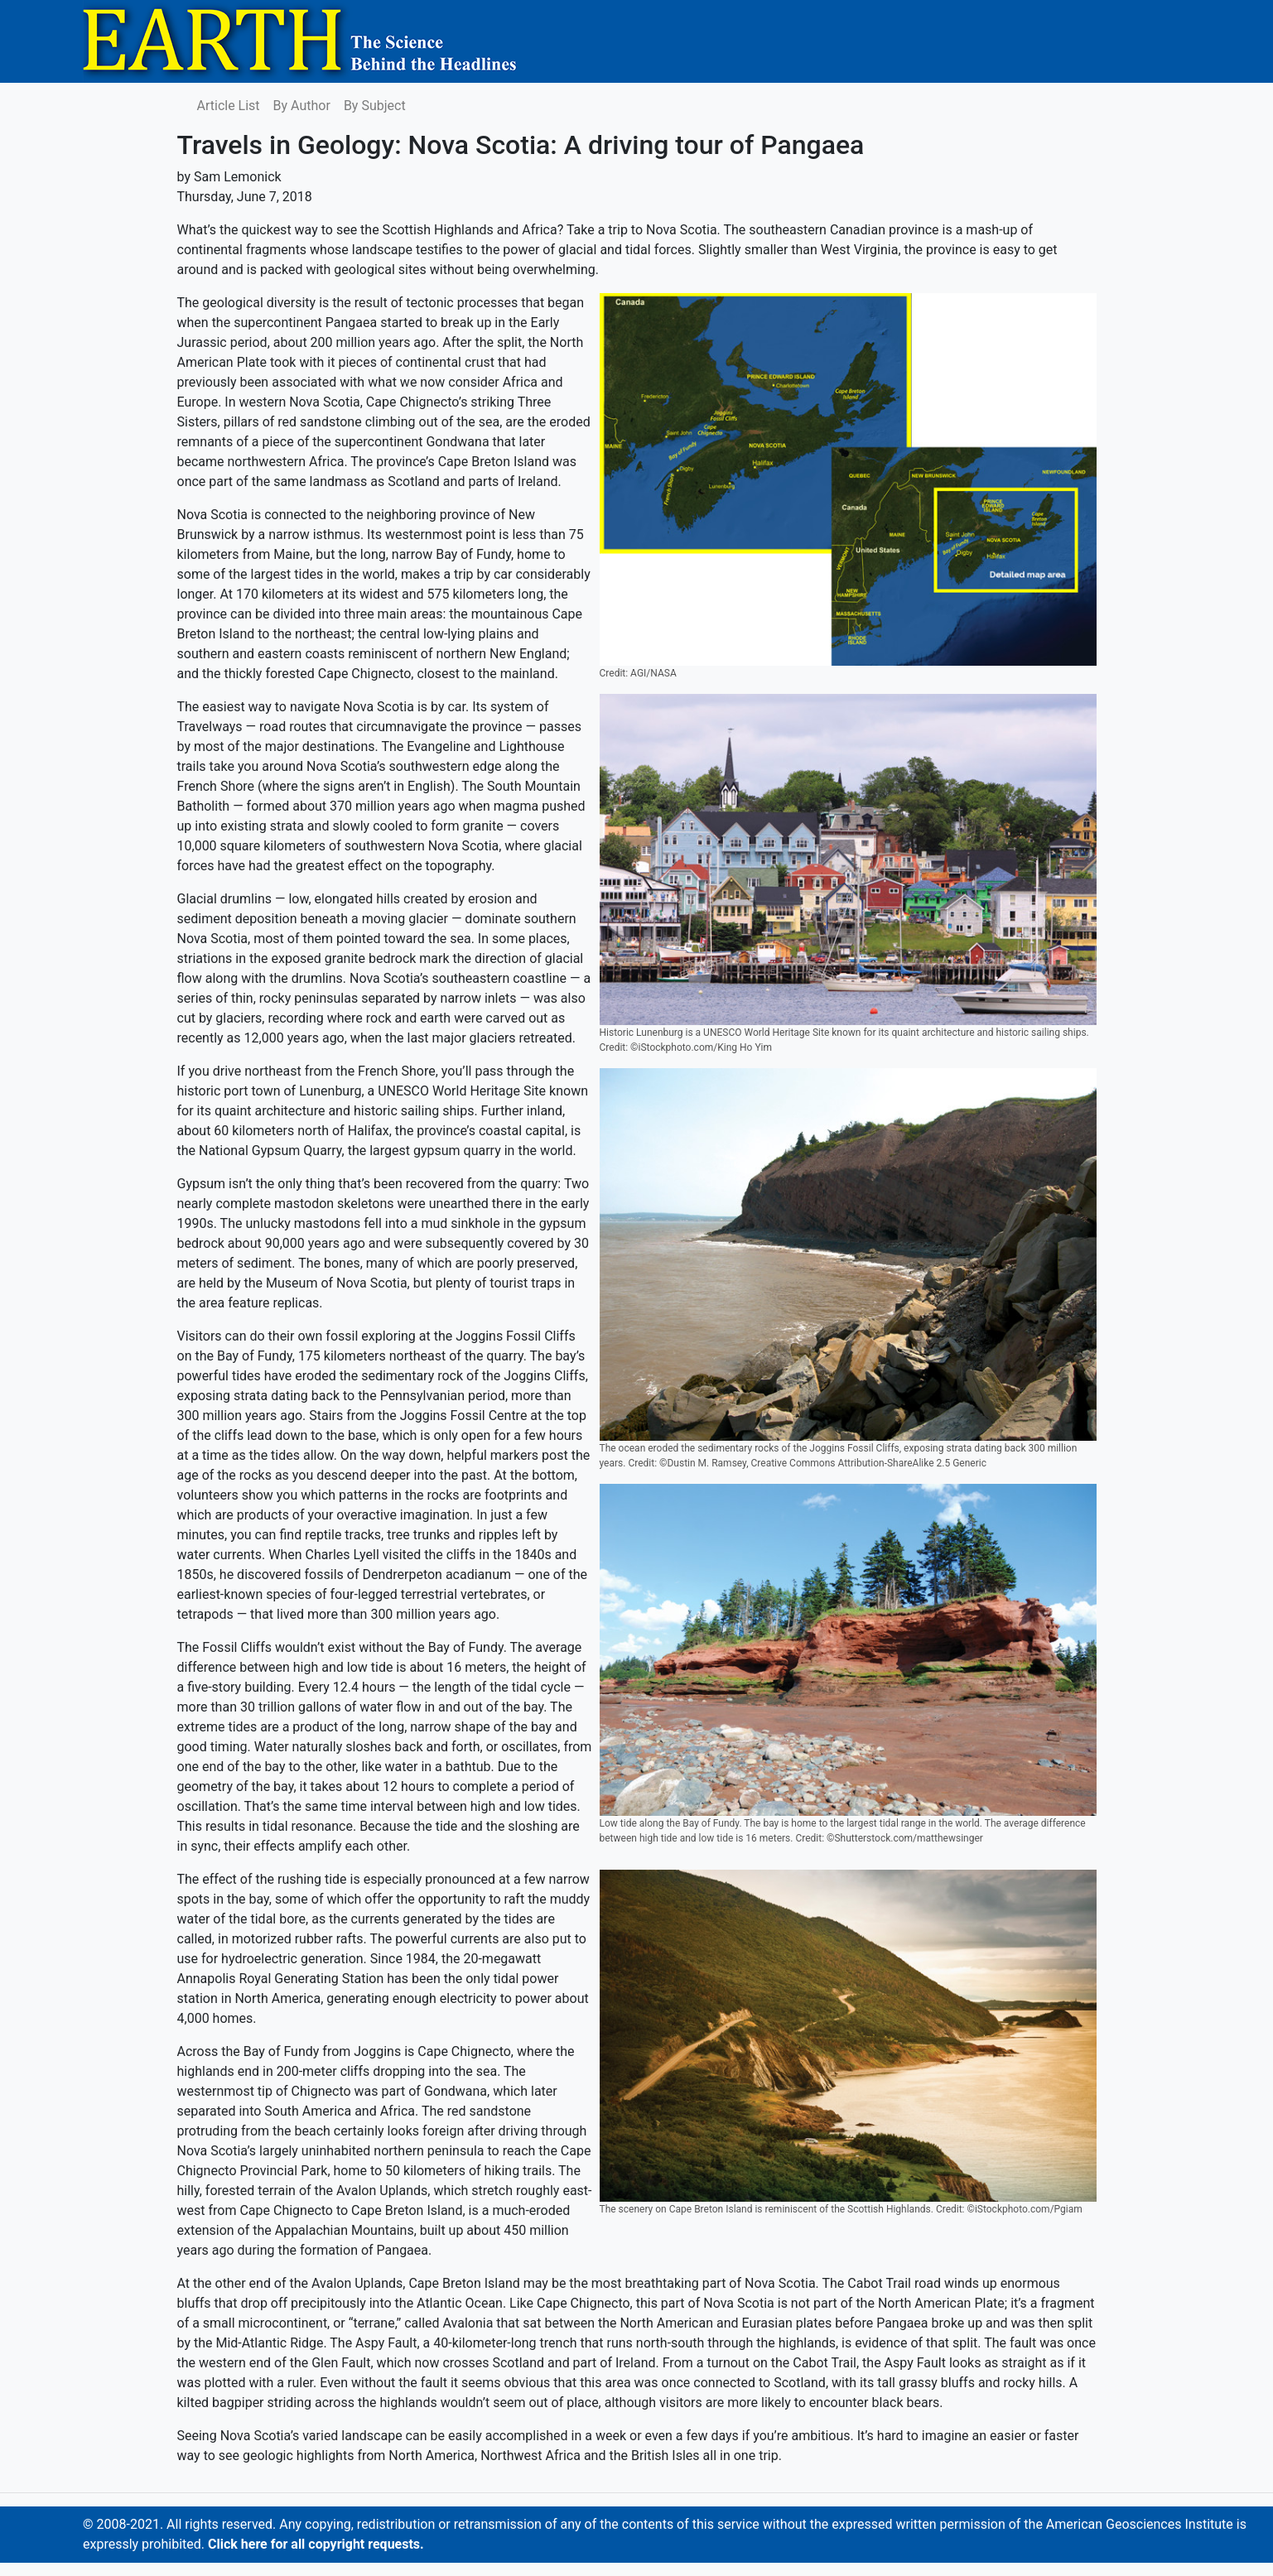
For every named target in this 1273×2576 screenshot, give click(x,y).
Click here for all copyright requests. (316, 2544)
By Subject (375, 105)
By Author (301, 105)
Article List (228, 105)
